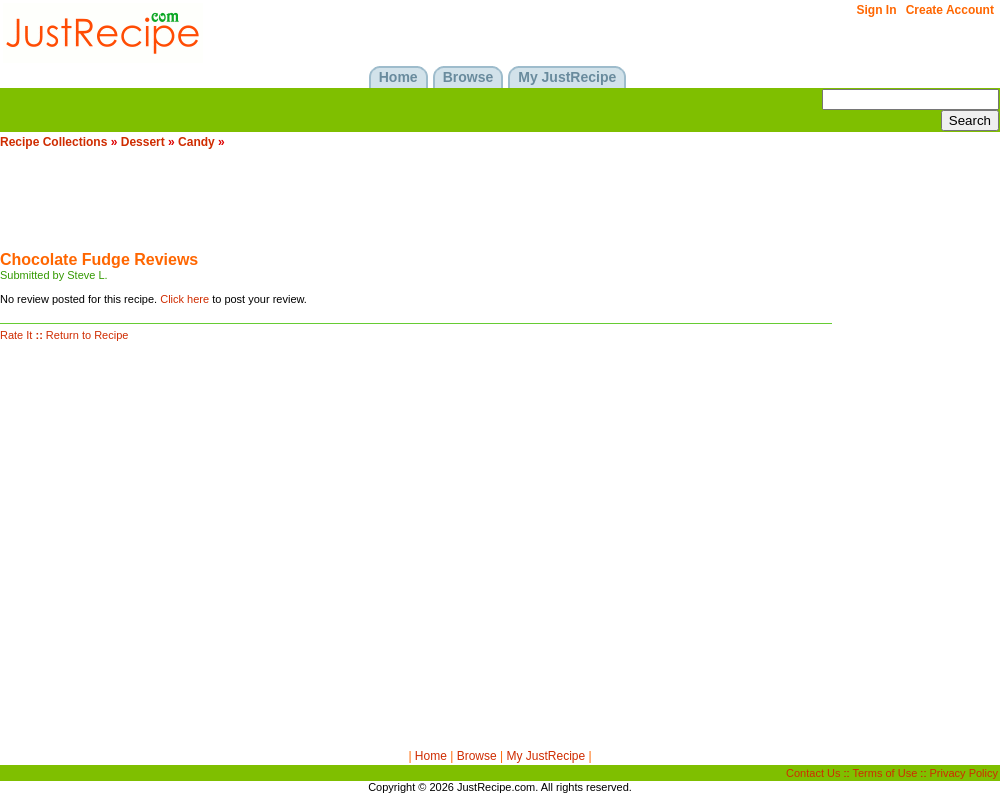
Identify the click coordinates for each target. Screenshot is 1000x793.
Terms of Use (885, 773)
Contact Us (813, 773)
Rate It (16, 335)
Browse (477, 756)
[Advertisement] (364, 206)
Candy (196, 142)
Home (431, 756)
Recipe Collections (53, 142)
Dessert (143, 142)
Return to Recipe (87, 335)
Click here (184, 299)
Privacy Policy (964, 773)
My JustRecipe (545, 756)
